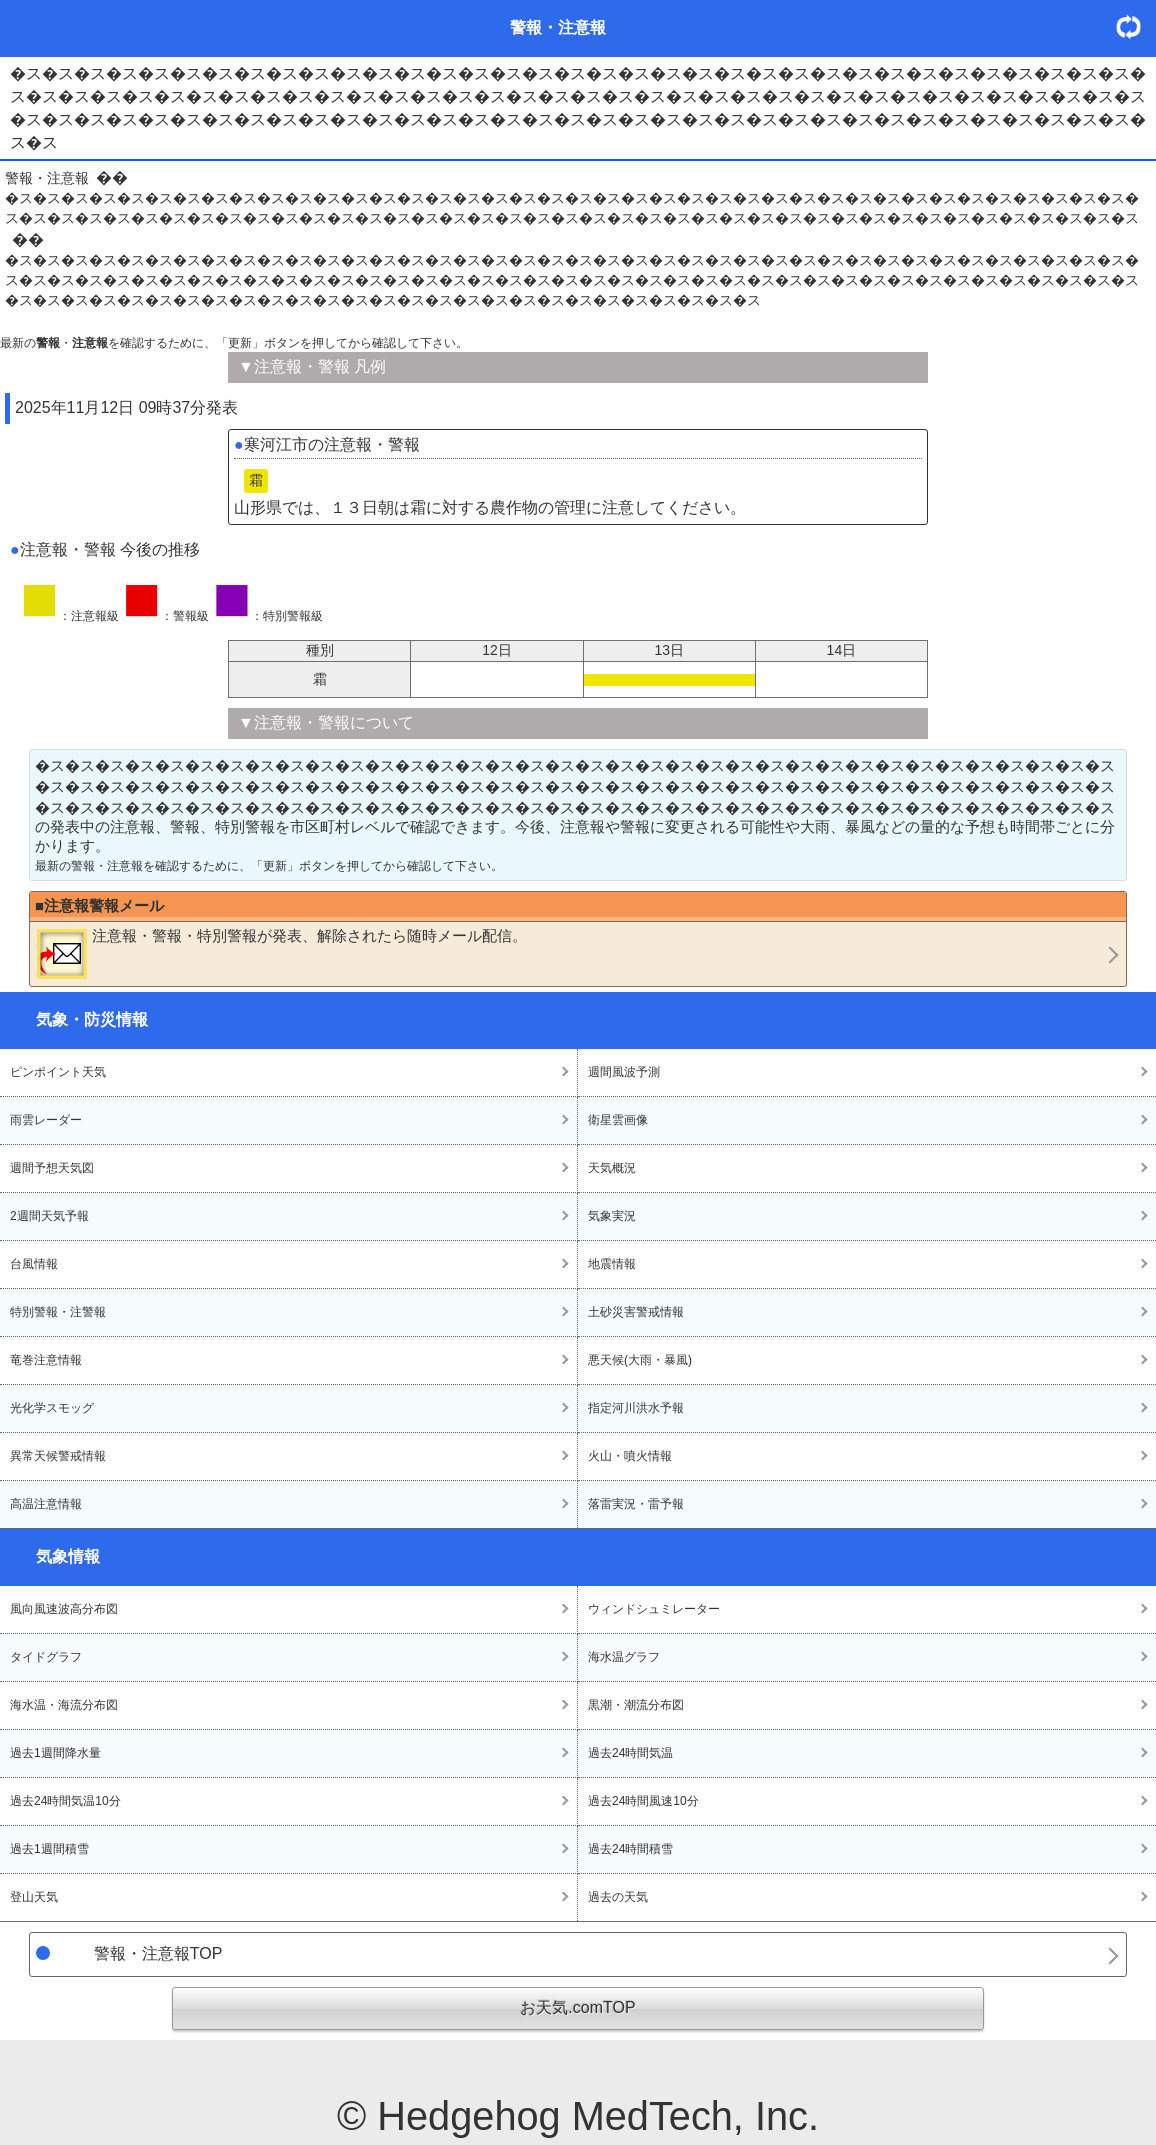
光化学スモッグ (52, 1408)
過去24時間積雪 (630, 1849)
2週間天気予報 (49, 1216)
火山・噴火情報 (630, 1456)
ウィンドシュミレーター (654, 1609)
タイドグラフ (46, 1657)
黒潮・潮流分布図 (636, 1705)
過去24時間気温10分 (65, 1801)
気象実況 (612, 1216)
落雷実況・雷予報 (636, 1504)
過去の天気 (618, 1897)
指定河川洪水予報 (636, 1408)
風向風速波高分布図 (64, 1609)
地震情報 (612, 1264)
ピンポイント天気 (58, 1072)
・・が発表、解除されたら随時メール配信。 (282, 953)
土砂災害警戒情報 (636, 1312)
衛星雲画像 (618, 1120)
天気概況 (612, 1168)
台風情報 (34, 1264)
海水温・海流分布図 (64, 1705)
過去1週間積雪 (49, 1849)
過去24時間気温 (630, 1753)
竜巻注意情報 (46, 1360)
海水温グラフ (624, 1657)
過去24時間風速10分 (643, 1801)
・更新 (1136, 26)
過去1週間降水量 (55, 1753)
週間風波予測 (624, 1072)
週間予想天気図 (52, 1168)
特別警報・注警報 (58, 1312)
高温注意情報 (46, 1504)
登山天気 (34, 1897)
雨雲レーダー (46, 1120)
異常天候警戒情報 (58, 1456)
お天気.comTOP (577, 2007)
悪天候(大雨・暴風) (640, 1360)
